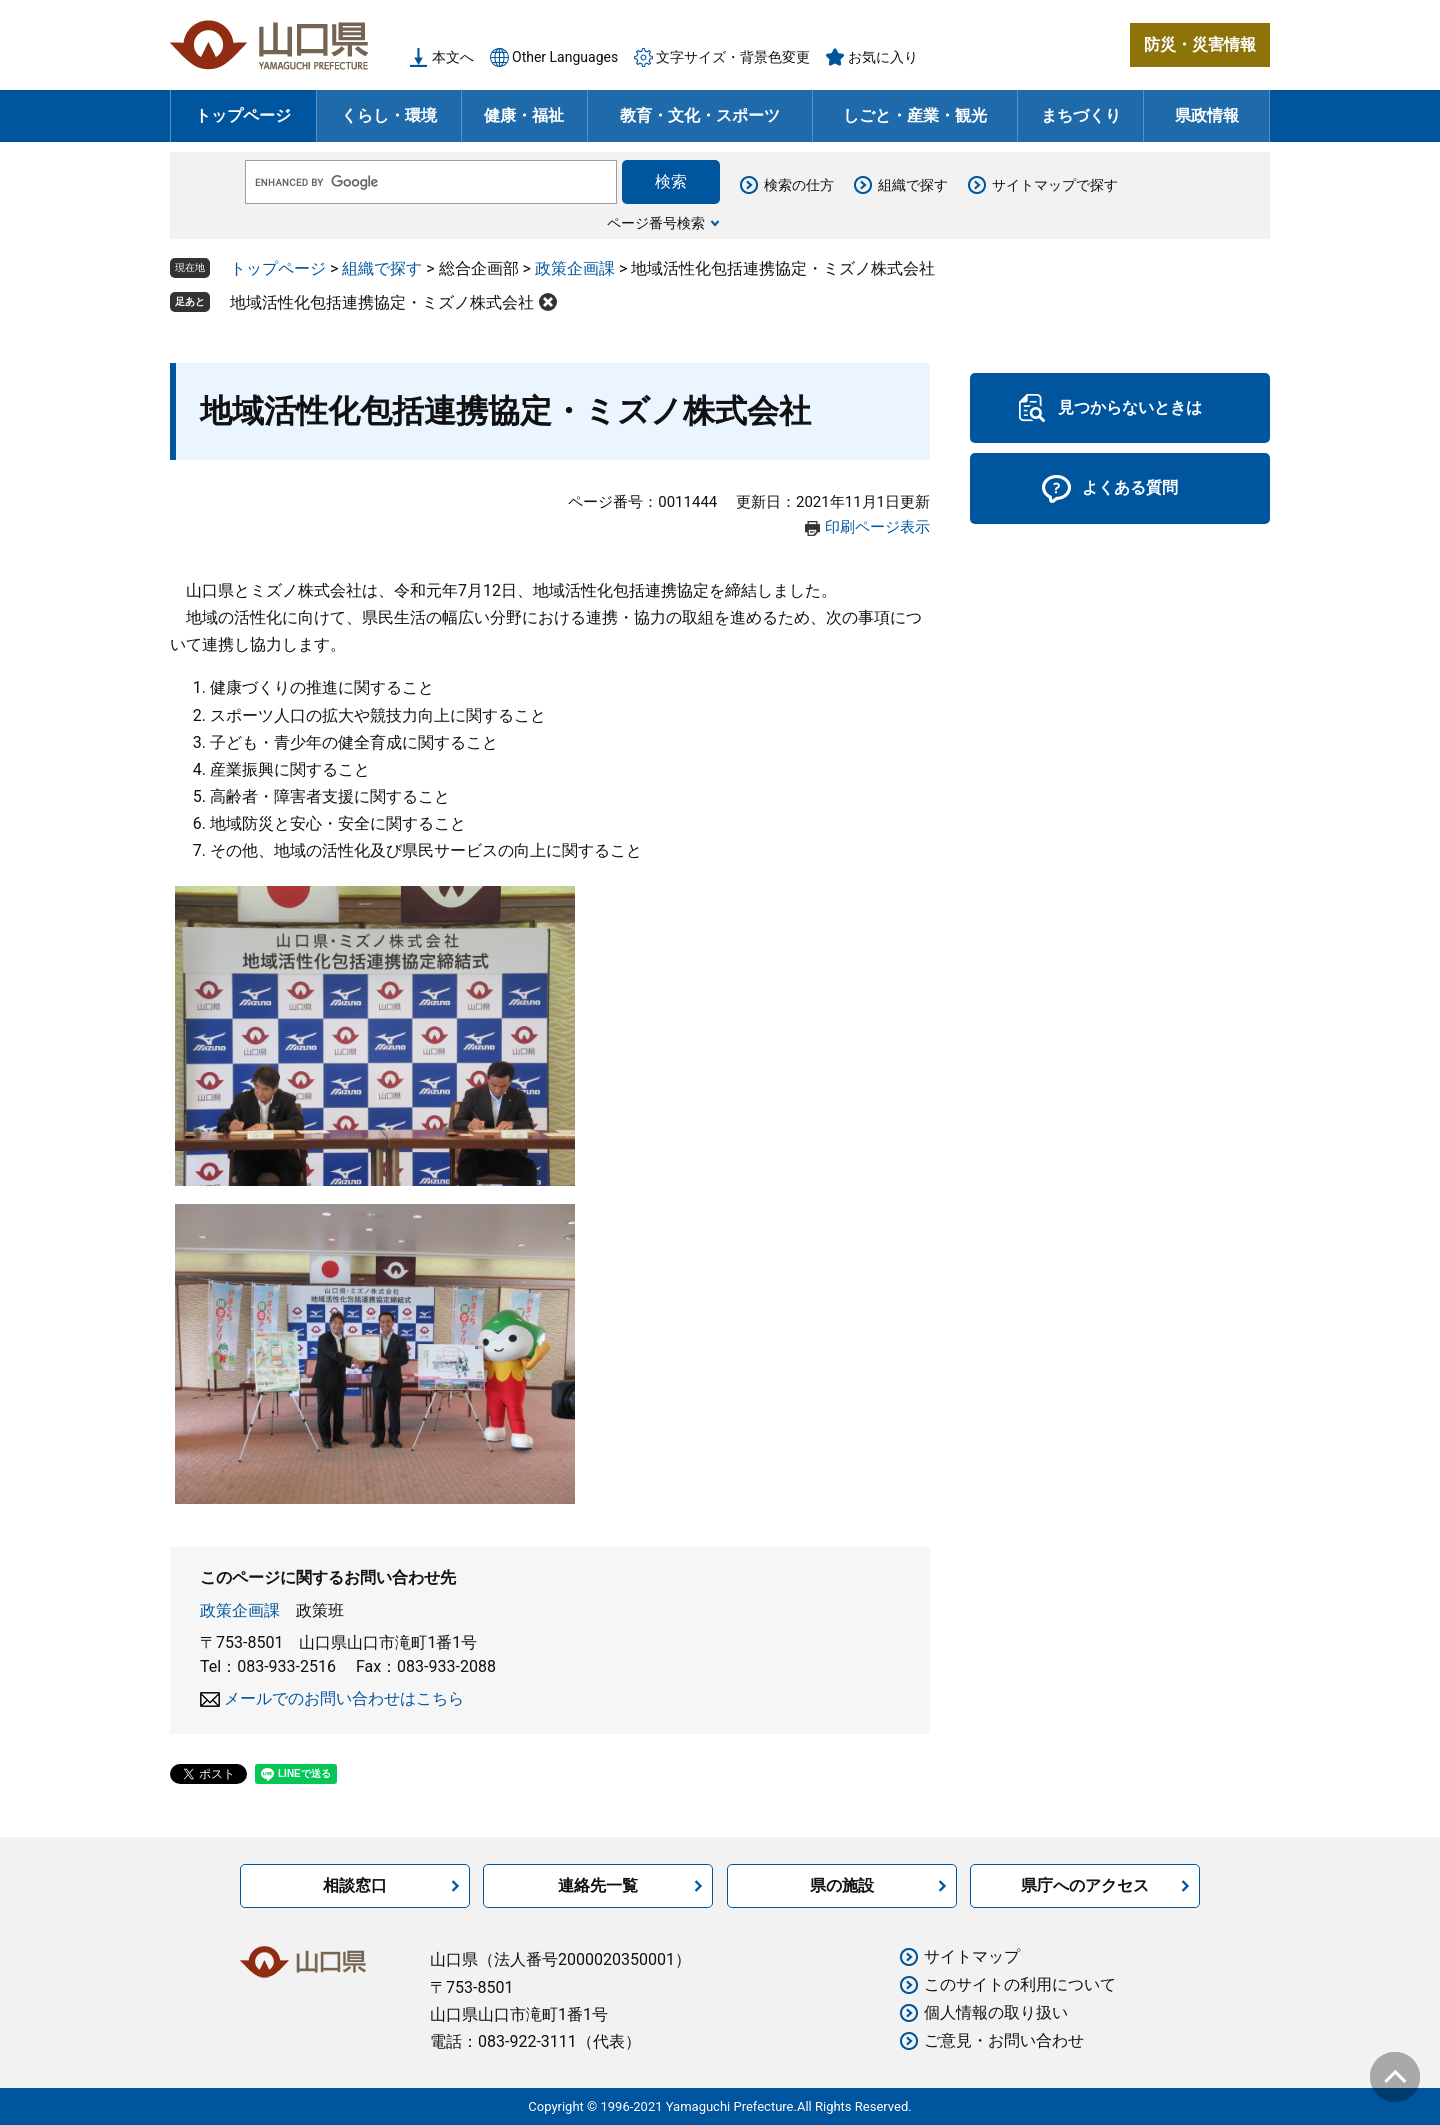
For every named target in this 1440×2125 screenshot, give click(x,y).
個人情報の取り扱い (996, 2012)
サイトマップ (972, 1956)
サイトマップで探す (1055, 185)
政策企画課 (575, 268)
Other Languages (565, 57)
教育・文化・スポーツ (700, 115)
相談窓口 (355, 1885)
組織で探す (913, 185)
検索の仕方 (799, 185)
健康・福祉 (524, 115)
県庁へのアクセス (1085, 1885)
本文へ (453, 57)
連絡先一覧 (598, 1885)
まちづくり (1081, 115)
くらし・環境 (389, 115)
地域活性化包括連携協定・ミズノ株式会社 (382, 302)
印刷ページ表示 (877, 527)
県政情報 (1207, 115)
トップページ (243, 115)
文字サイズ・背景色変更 (733, 57)
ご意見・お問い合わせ (1004, 2040)
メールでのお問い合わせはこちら (344, 1698)
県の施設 (842, 1885)
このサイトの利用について (1020, 1984)
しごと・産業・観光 (915, 115)
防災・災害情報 (1200, 44)
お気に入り (883, 57)
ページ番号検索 (656, 223)
